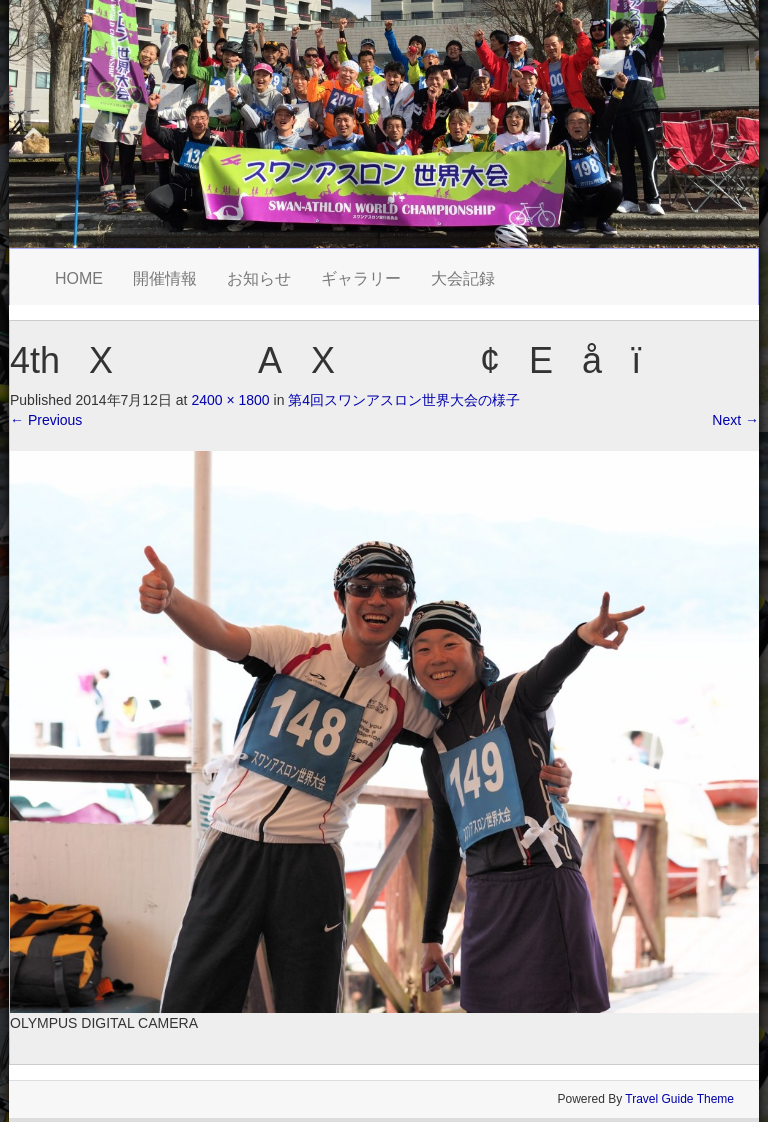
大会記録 (463, 278)
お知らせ (259, 278)
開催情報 (165, 278)
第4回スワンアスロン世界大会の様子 (404, 400)
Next (735, 420)
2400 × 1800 (230, 400)
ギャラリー (361, 278)
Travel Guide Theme (679, 1099)
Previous (46, 420)
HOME (79, 278)
